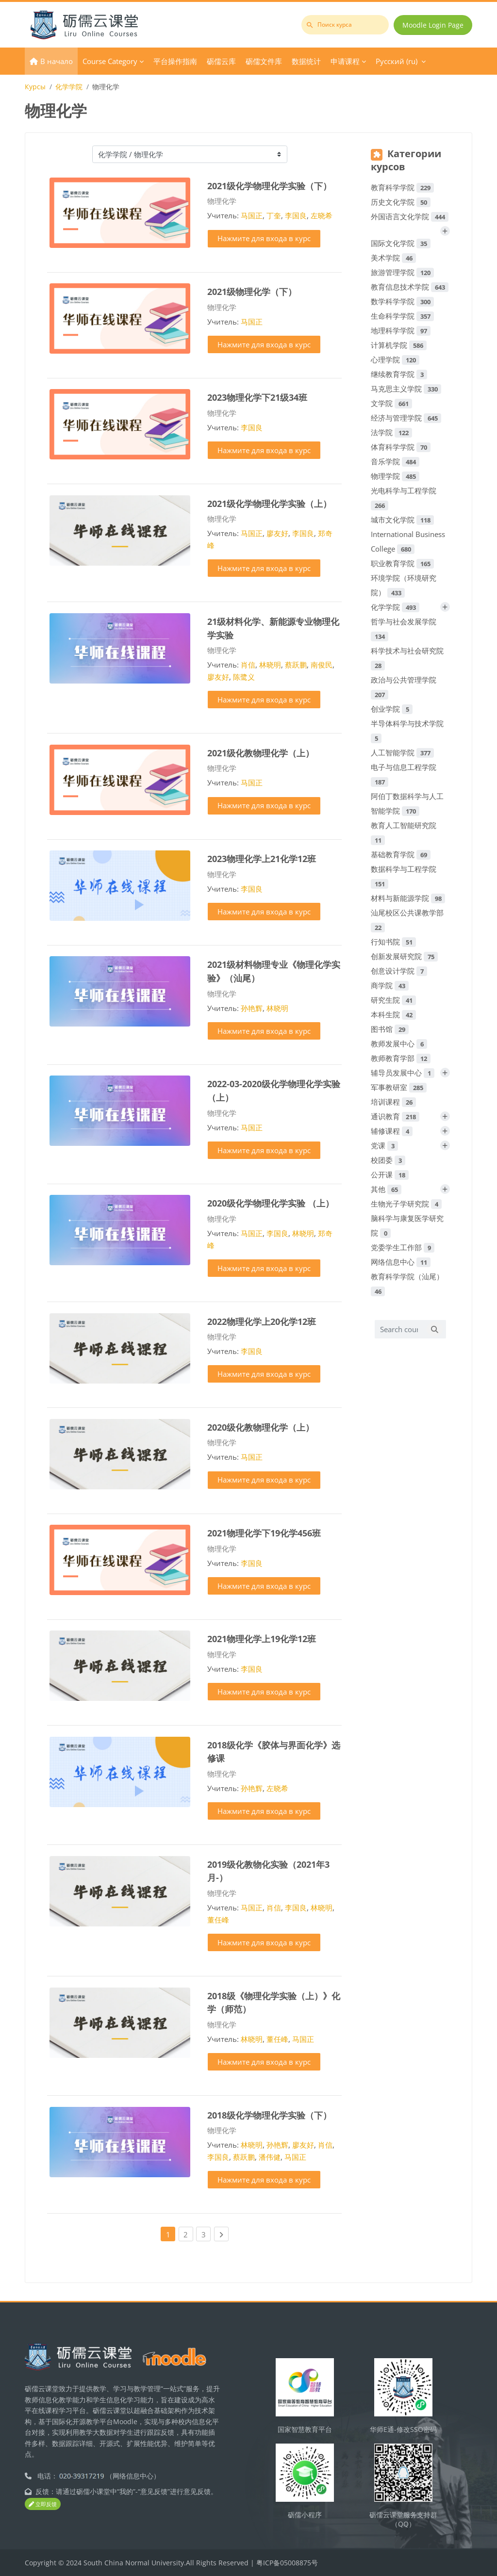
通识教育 (395, 1116)
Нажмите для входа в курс (264, 238)
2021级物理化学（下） (252, 291)
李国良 (296, 215)
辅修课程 (392, 1131)
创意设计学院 (399, 971)
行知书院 (393, 941)
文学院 (391, 403)
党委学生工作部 (402, 1247)
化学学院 (69, 86)
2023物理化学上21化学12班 (261, 858)
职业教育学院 (402, 563)
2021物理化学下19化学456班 (264, 1533)
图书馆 (390, 1029)
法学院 (391, 432)
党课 (384, 1145)
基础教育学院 (401, 854)
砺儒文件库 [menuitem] (264, 61)
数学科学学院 (402, 301)
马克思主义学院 (406, 388)
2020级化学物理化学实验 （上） (270, 1203)
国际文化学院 (401, 243)
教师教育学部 (401, 1058)
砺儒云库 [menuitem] (221, 61)
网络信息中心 (401, 1262)
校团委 (388, 1160)
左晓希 (321, 215)
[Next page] (221, 2234)
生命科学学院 (402, 316)
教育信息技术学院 (409, 287)
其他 (386, 1189)
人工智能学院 (402, 752)
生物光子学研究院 (406, 1203)
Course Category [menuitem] (110, 61)
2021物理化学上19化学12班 (261, 1638)
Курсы (35, 86)
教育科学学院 (402, 187)
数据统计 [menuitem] (306, 61)
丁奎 (273, 215)
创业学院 (392, 709)
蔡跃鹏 (296, 664)
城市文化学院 (402, 519)
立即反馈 (43, 2504)
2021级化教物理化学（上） (260, 753)
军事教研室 (399, 1087)
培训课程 (393, 1102)
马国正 (252, 215)
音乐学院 (395, 461)
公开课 (390, 1174)
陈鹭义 (244, 677)
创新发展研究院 (404, 956)
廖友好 (277, 533)
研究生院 (393, 1000)
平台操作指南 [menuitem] (175, 61)
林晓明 (270, 664)
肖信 (248, 664)
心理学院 (395, 359)
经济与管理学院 (406, 418)
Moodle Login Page (433, 25)
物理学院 (395, 476)
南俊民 (321, 664)
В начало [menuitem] (56, 61)
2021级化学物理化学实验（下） (269, 185)
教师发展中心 (399, 1043)
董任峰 (218, 1919)
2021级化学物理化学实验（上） (269, 503)
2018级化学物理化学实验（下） (269, 2115)
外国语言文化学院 (409, 216)
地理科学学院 (401, 330)
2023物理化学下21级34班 (257, 397)
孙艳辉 (252, 1008)
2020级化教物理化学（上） (260, 1427)
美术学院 (393, 257)
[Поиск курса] (345, 24)
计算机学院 (399, 345)
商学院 (390, 985)
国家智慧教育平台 (305, 2429)
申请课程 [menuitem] (345, 61)
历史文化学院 (401, 202)
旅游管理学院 (402, 272)
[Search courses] (399, 1329)
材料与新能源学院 (408, 898)
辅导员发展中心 (402, 1072)
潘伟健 (270, 2157)
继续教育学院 (399, 374)
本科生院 (393, 1014)
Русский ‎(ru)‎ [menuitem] (396, 61)
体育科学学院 (401, 447)
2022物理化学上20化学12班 (261, 1321)
